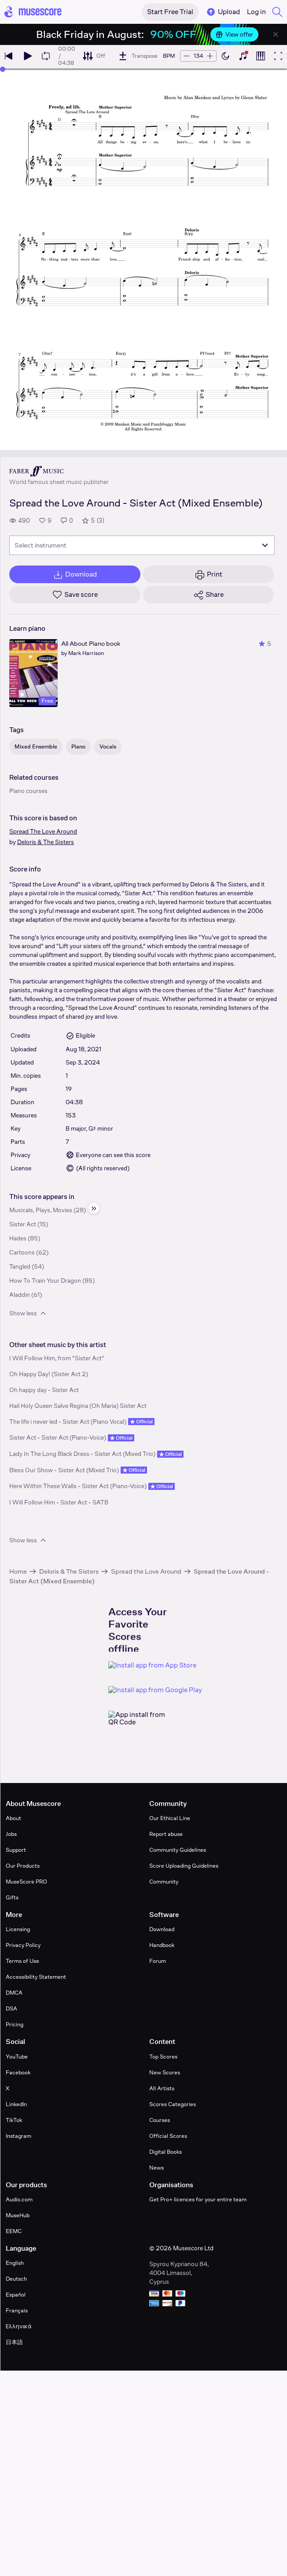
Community (163, 1881)
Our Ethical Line (169, 1818)
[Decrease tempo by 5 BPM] (186, 56)
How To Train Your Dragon (45, 1280)
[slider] (2, 69)
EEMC (14, 2231)
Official (141, 1421)
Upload (223, 12)
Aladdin (19, 1294)
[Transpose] (137, 56)
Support (16, 1849)
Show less (28, 1313)
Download (161, 1929)
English (15, 2263)
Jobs (11, 1834)
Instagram (18, 2136)
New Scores (164, 2072)
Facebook (18, 2072)
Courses (159, 2120)
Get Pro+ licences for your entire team (198, 2199)
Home (18, 1571)
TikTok (14, 2120)
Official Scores (168, 2136)
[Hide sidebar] (93, 1208)
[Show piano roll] (260, 56)
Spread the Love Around (146, 1571)
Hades (17, 1238)
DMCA (14, 1992)
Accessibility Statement (36, 1976)
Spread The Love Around (43, 831)
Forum (157, 1961)
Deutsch (16, 2278)
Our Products (23, 1865)
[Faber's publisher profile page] (59, 471)
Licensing (18, 1929)
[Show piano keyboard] (243, 56)
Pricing (14, 2024)
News (156, 2167)
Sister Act (22, 1224)
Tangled (19, 1266)
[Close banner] (275, 34)
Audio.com (19, 2199)
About (13, 1818)
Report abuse (166, 1834)
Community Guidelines (177, 1849)
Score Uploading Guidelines (183, 1865)
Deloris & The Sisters (45, 841)
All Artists (161, 2088)
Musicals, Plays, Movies (40, 1210)
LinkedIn (16, 2104)
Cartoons (22, 1252)
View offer (234, 34)
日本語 (14, 2342)
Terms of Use (22, 1961)
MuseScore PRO (26, 1881)
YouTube (17, 2056)
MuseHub (17, 2215)
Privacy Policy (23, 1945)
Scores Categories (172, 2104)
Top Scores (163, 2056)
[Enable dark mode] (225, 56)
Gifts (12, 1897)
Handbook (161, 1945)
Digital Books (165, 2151)
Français (17, 2310)
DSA (11, 2008)
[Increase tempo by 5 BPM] (210, 56)
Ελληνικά (19, 2326)
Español (16, 2294)
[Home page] (33, 12)
